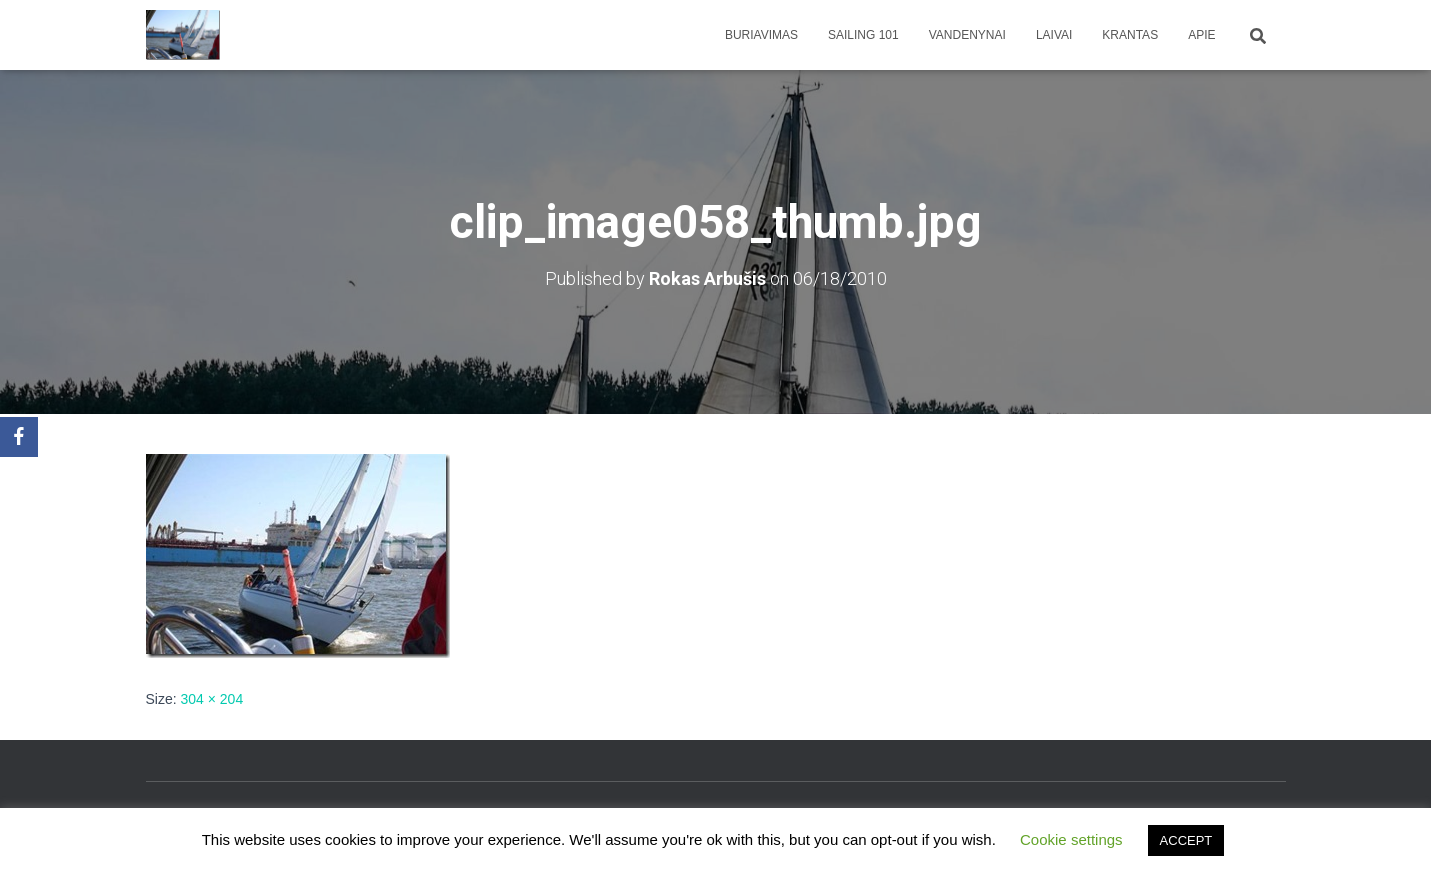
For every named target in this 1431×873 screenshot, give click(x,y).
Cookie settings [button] (1071, 839)
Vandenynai (967, 35)
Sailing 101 (863, 35)
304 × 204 (212, 699)
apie (1201, 35)
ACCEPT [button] (1186, 840)
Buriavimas (761, 35)
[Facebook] (19, 437)
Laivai (1054, 35)
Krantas (1130, 35)
